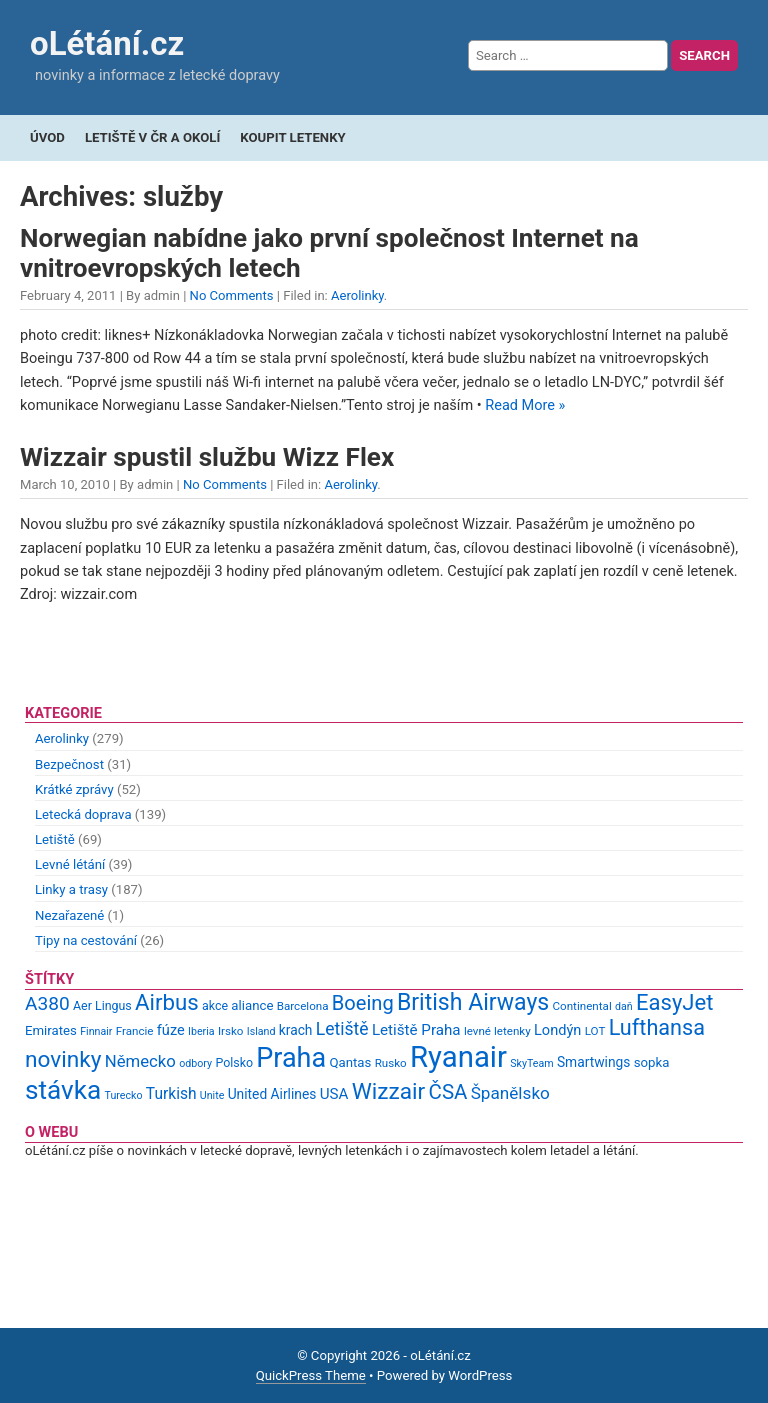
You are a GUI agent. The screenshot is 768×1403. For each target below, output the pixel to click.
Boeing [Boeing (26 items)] (363, 1003)
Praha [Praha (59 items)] (291, 1058)
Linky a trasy (71, 889)
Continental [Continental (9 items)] (582, 1006)
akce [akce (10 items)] (215, 1005)
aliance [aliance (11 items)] (252, 1005)
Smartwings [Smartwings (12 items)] (594, 1062)
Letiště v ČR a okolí (152, 137)
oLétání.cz (107, 43)
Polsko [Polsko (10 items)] (234, 1062)
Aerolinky (357, 295)
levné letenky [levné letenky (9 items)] (497, 1031)
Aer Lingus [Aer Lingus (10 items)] (102, 1005)
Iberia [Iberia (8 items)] (201, 1031)
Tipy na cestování (86, 940)
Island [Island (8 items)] (261, 1031)
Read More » (525, 405)
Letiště (55, 839)
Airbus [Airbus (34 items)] (167, 1002)
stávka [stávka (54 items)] (63, 1090)
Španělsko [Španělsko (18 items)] (510, 1093)
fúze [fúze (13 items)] (171, 1030)
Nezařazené (69, 915)
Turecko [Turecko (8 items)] (124, 1095)
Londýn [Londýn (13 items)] (557, 1030)
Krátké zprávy (74, 789)
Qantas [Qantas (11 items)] (350, 1062)
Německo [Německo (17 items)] (140, 1061)
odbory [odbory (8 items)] (195, 1063)
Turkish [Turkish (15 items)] (171, 1094)
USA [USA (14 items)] (334, 1094)
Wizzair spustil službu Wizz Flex (207, 457)
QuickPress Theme (311, 1375)
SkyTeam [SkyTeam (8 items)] (531, 1063)
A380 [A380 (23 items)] (47, 1003)
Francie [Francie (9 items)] (135, 1031)
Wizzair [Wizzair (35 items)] (389, 1091)
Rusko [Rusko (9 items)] (391, 1063)
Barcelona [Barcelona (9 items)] (303, 1006)
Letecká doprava (83, 814)
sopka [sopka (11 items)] (652, 1062)
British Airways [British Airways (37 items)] (473, 1002)
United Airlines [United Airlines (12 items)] (272, 1094)
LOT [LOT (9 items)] (595, 1031)
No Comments (232, 295)
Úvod (47, 137)
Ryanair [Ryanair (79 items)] (458, 1057)
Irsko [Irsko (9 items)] (231, 1031)
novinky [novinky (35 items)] (63, 1059)
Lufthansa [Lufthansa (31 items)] (657, 1027)
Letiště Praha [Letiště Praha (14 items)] (416, 1030)
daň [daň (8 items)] (624, 1006)
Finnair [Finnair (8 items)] (96, 1031)
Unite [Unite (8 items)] (212, 1095)
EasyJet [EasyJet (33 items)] (674, 1002)
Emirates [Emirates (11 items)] (51, 1030)
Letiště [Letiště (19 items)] (342, 1029)
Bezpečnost (69, 764)
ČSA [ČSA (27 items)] (448, 1092)
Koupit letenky (292, 137)
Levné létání (70, 864)
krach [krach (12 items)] (296, 1030)
